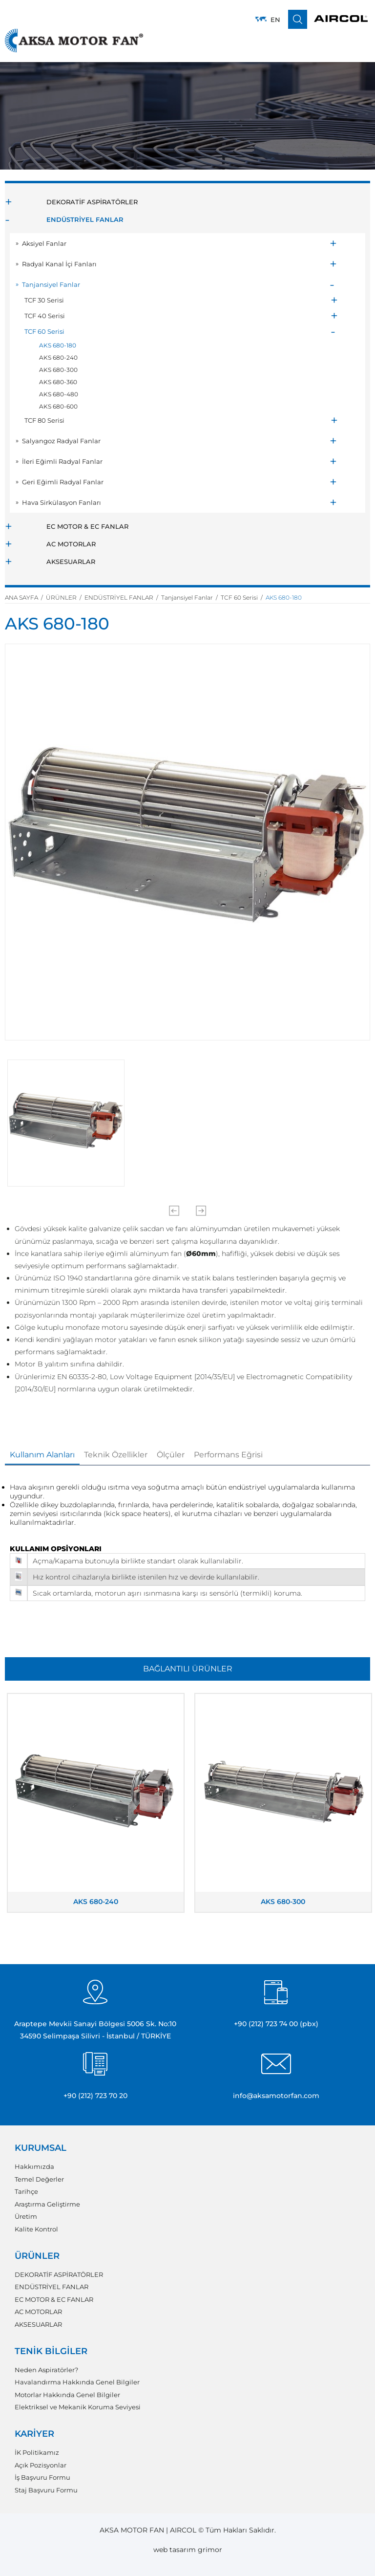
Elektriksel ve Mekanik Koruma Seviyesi (78, 2407)
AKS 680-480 (58, 394)
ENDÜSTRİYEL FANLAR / (122, 597)
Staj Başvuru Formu (46, 2490)
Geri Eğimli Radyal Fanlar (63, 482)
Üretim (26, 2216)
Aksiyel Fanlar (44, 243)
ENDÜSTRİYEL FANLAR (85, 219)
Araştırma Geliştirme (47, 2204)
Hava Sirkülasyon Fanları (61, 502)
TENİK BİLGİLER (51, 2351)
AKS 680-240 (58, 357)
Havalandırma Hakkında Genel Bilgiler (77, 2382)
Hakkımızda (34, 2166)
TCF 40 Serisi (44, 316)
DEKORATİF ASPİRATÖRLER (92, 202)
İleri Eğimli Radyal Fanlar (62, 461)
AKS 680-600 (58, 406)
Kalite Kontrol (36, 2229)
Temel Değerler (39, 2179)
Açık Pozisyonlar (40, 2465)
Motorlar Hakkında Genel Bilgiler (67, 2395)
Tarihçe (26, 2191)
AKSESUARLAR (70, 561)
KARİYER (34, 2433)
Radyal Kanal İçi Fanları (59, 264)
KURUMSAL (40, 2148)
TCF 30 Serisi (44, 300)
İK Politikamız (37, 2452)
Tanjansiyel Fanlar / (191, 597)
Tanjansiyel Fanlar (51, 284)
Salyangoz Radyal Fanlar (61, 441)
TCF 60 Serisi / (243, 597)
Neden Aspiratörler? (46, 2370)
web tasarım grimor (187, 2549)
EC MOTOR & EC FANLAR (87, 526)
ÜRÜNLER (37, 2256)
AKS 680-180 (57, 345)
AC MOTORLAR (71, 544)
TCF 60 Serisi (44, 331)
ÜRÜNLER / (65, 597)
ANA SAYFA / (25, 597)
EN (275, 19)
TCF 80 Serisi (44, 420)
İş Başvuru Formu (42, 2477)
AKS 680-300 (58, 369)
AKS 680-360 (58, 382)
